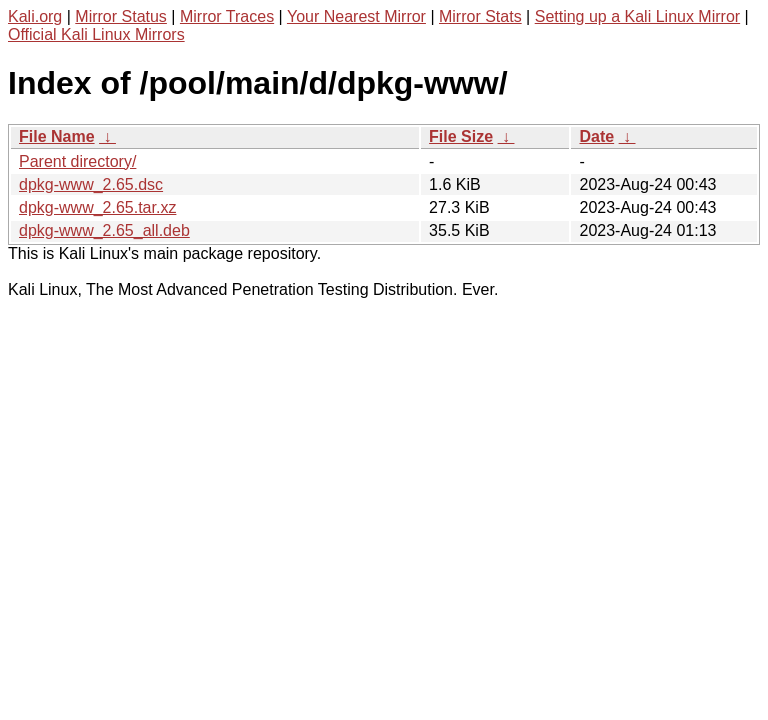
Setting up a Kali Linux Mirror (637, 16)
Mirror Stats (480, 16)
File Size (461, 136)
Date (596, 136)
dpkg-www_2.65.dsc (91, 184)
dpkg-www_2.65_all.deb (104, 230)
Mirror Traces (227, 16)
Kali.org (35, 16)
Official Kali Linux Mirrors (96, 34)
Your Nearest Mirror (356, 16)
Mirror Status (121, 16)
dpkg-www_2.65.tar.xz (97, 207)
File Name (57, 136)
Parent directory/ (77, 161)
